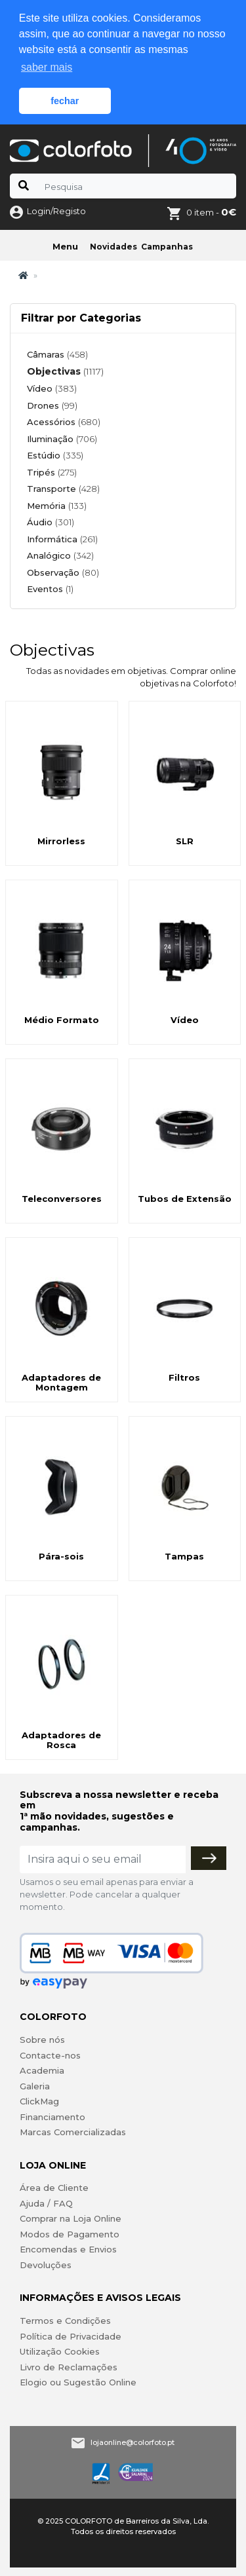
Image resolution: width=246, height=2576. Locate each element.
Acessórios (63, 422)
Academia (42, 2070)
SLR (185, 841)
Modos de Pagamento (69, 2234)
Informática (62, 539)
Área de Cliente (54, 2187)
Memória (57, 505)
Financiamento (52, 2117)
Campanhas (167, 247)
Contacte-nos (50, 2055)
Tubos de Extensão (185, 1198)
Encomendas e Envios (68, 2249)
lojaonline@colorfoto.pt (132, 2442)
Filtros (184, 1377)
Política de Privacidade (70, 2336)
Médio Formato (61, 1020)
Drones (52, 405)
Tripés (52, 472)
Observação (63, 572)
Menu (65, 246)
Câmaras (57, 354)
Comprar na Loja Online (70, 2218)
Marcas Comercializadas (73, 2132)
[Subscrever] (208, 1858)
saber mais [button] (46, 67)
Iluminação (62, 439)
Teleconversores (62, 1198)
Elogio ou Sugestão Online (78, 2382)
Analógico (60, 555)
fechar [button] (65, 101)
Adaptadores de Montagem (61, 1382)
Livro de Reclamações (68, 2367)
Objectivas (65, 371)
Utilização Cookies (60, 2351)
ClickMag (39, 2101)
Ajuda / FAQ (46, 2203)
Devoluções (46, 2265)
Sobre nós (42, 2039)
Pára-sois (61, 1556)
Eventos (50, 589)
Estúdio (55, 455)
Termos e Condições (65, 2320)
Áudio (50, 522)
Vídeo (52, 388)
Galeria (35, 2086)
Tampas (184, 1556)
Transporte (63, 488)
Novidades (113, 247)
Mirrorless (61, 841)
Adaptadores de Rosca (61, 1740)
